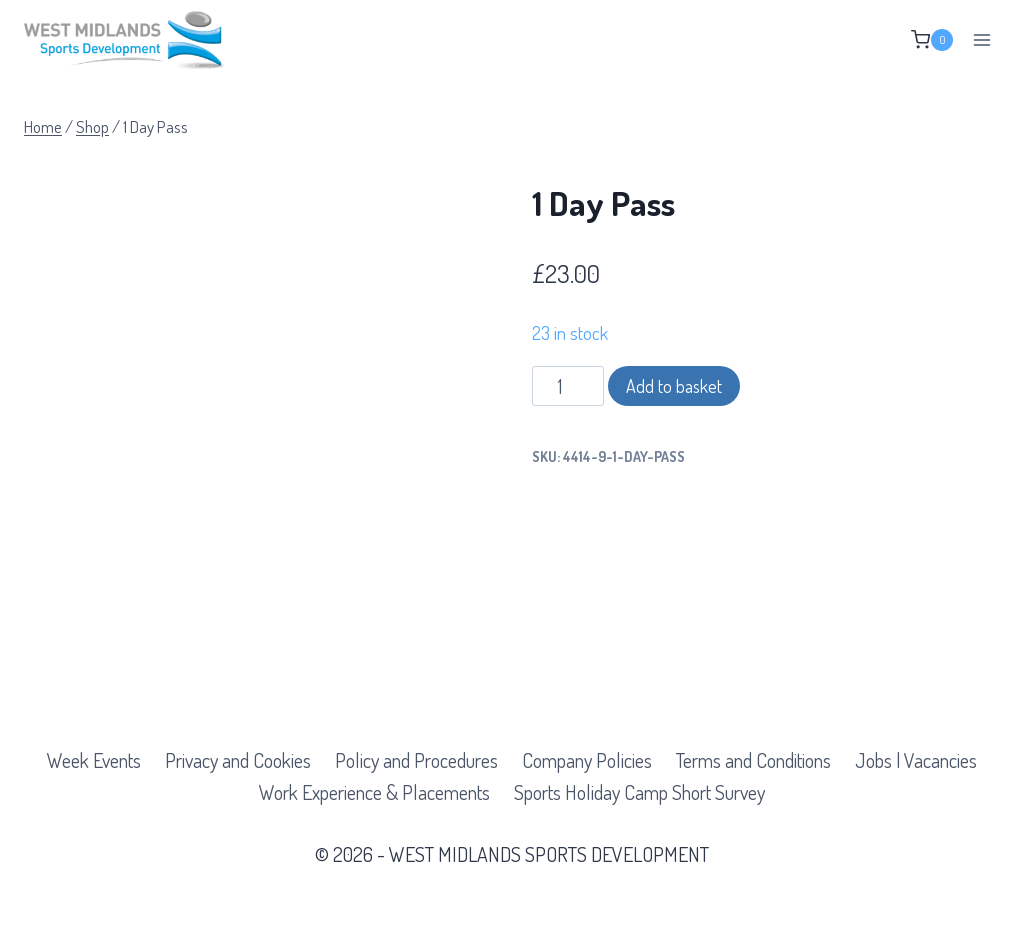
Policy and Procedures (416, 760)
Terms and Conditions (753, 760)
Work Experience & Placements (374, 792)
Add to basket (674, 386)
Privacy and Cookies (238, 760)
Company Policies (587, 760)
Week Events (94, 760)
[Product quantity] (568, 386)
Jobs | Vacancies (916, 760)
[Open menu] (981, 39)
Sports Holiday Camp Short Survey (639, 792)
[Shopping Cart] (932, 40)
